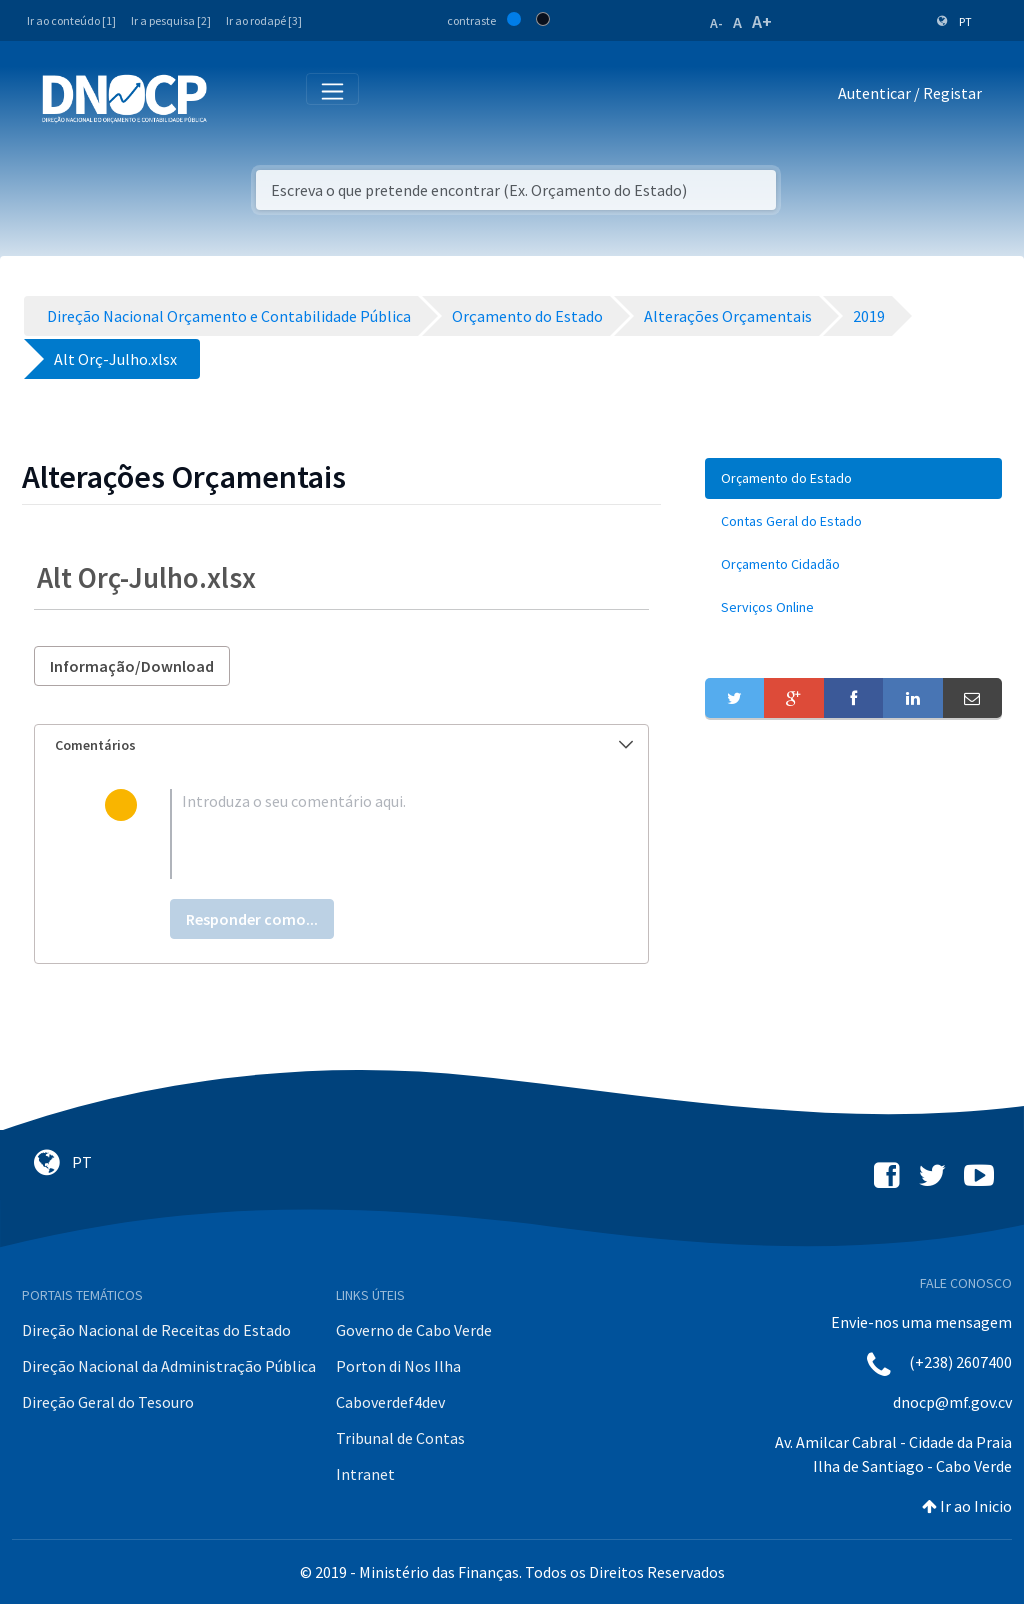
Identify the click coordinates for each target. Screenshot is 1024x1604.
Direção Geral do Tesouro (108, 1402)
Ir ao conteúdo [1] (71, 20)
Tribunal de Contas (400, 1438)
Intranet (365, 1474)
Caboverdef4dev (390, 1402)
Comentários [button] (344, 745)
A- (716, 23)
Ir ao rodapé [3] (264, 20)
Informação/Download (132, 666)
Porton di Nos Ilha (398, 1366)
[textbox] (374, 834)
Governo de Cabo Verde (414, 1330)
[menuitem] (853, 478)
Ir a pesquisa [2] (171, 20)
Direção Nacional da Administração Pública (169, 1366)
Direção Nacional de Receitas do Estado (156, 1330)
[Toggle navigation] (233, 97)
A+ (762, 21)
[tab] (341, 745)
